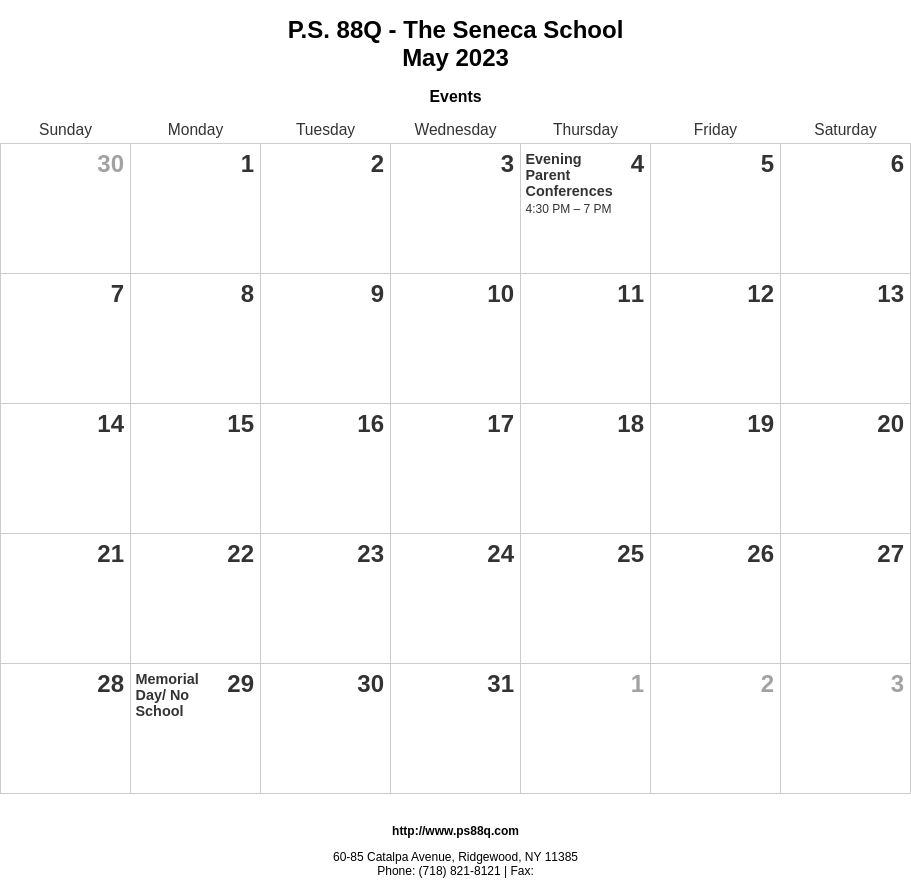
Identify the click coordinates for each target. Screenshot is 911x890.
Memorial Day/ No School (167, 695)
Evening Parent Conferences (569, 175)
